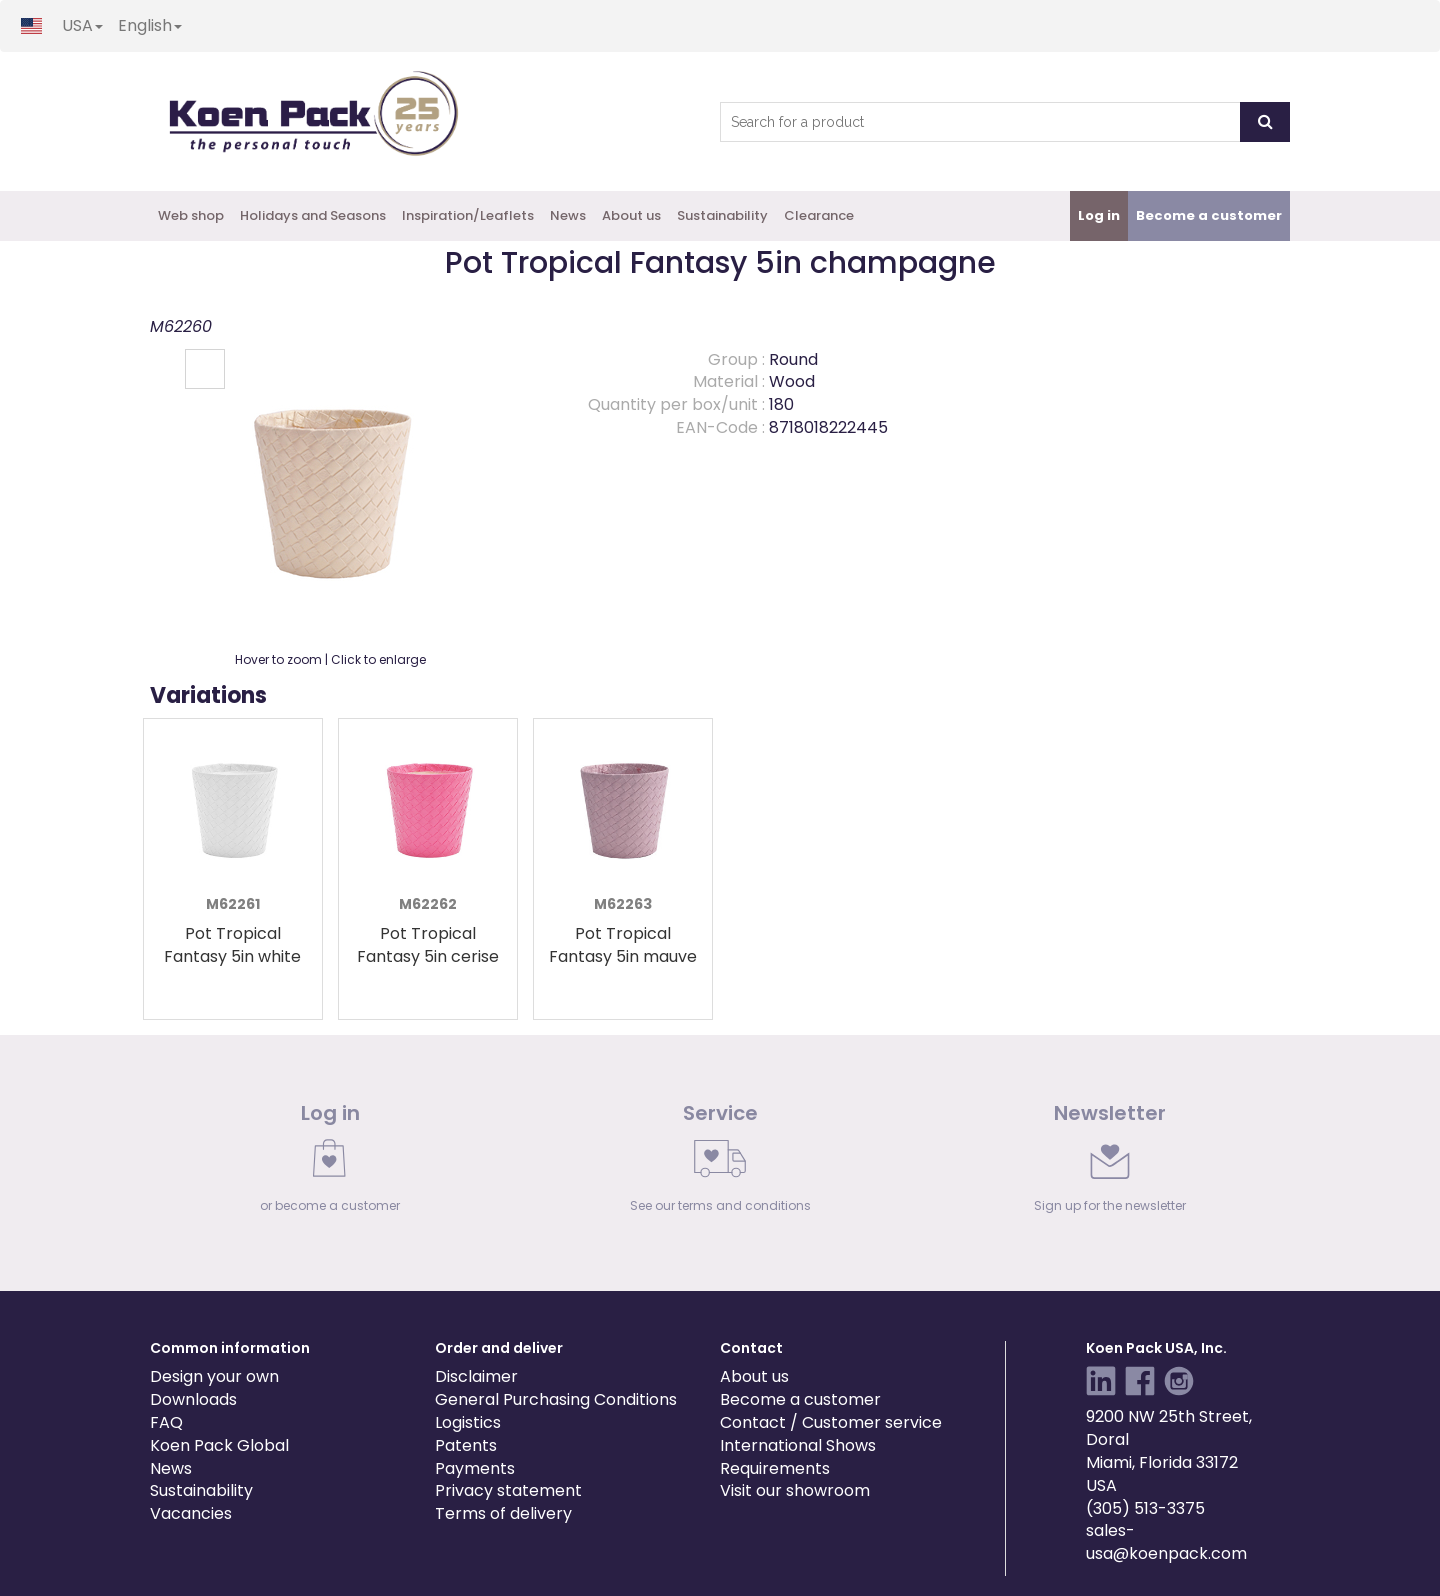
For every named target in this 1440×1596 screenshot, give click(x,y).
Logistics (468, 1422)
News (568, 215)
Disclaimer (476, 1376)
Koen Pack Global (219, 1445)
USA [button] (82, 25)
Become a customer (800, 1399)
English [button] (150, 25)
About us (631, 215)
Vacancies (191, 1513)
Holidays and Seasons (313, 215)
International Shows (798, 1445)
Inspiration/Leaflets (468, 215)
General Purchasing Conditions (556, 1399)
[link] (330, 1163)
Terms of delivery (503, 1513)
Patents (466, 1445)
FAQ (166, 1422)
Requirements (775, 1468)
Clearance (819, 215)
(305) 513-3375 (1145, 1508)
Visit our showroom (795, 1490)
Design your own (214, 1376)
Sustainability (722, 215)
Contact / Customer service (831, 1422)
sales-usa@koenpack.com (1166, 1542)
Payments (475, 1468)
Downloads (193, 1399)
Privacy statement (508, 1490)
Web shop (191, 215)
